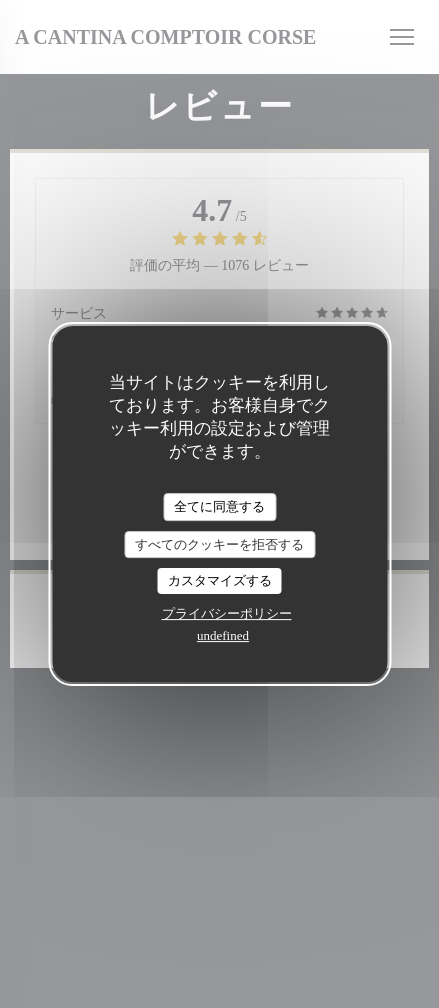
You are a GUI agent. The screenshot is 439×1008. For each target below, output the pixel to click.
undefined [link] (223, 635)
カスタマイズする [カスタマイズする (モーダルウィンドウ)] (220, 580)
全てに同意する (219, 506)
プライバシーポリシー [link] (227, 613)
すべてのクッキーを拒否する (219, 544)
